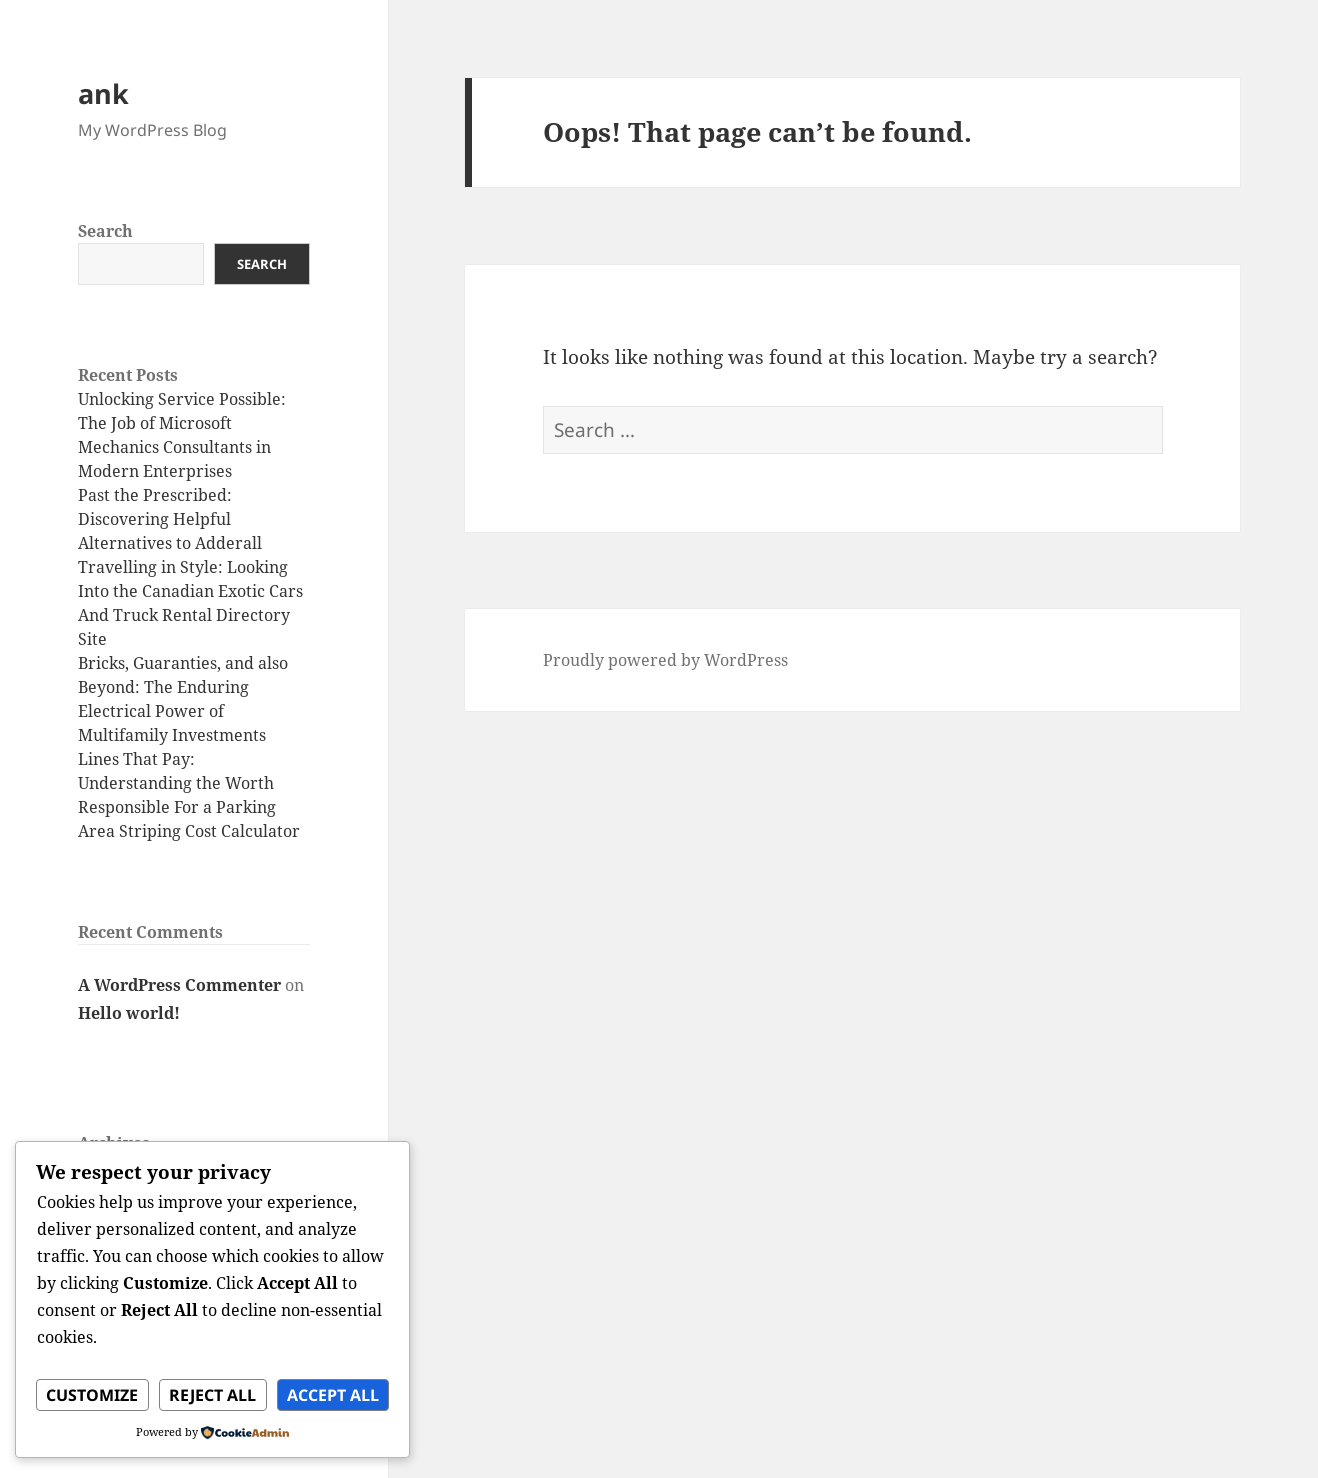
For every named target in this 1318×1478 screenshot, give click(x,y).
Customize (92, 1395)
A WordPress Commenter (179, 985)
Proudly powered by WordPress (665, 660)
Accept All (333, 1395)
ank (103, 93)
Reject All (212, 1395)
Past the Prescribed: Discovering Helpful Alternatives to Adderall (170, 519)
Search (105, 231)
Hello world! (129, 1013)
